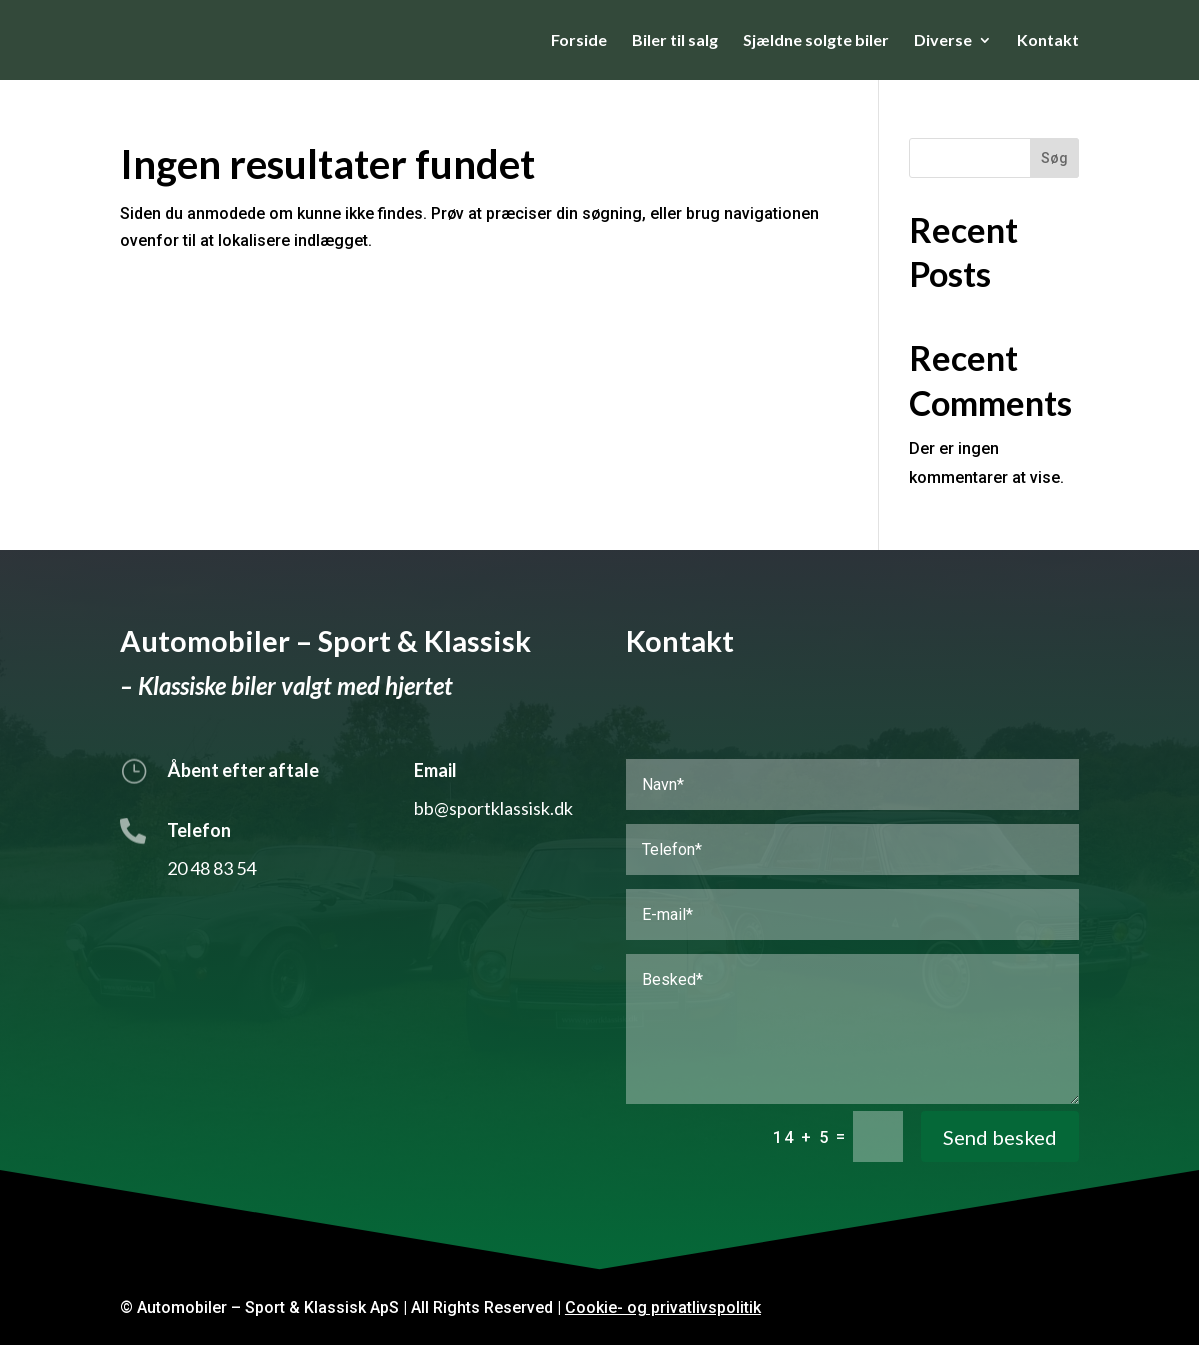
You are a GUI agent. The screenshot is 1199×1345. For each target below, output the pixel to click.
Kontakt (1048, 41)
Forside (579, 41)
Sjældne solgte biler (816, 41)
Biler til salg (675, 41)
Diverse (943, 41)
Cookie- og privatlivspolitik (663, 1307)
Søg (1054, 158)
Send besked (1000, 1137)
